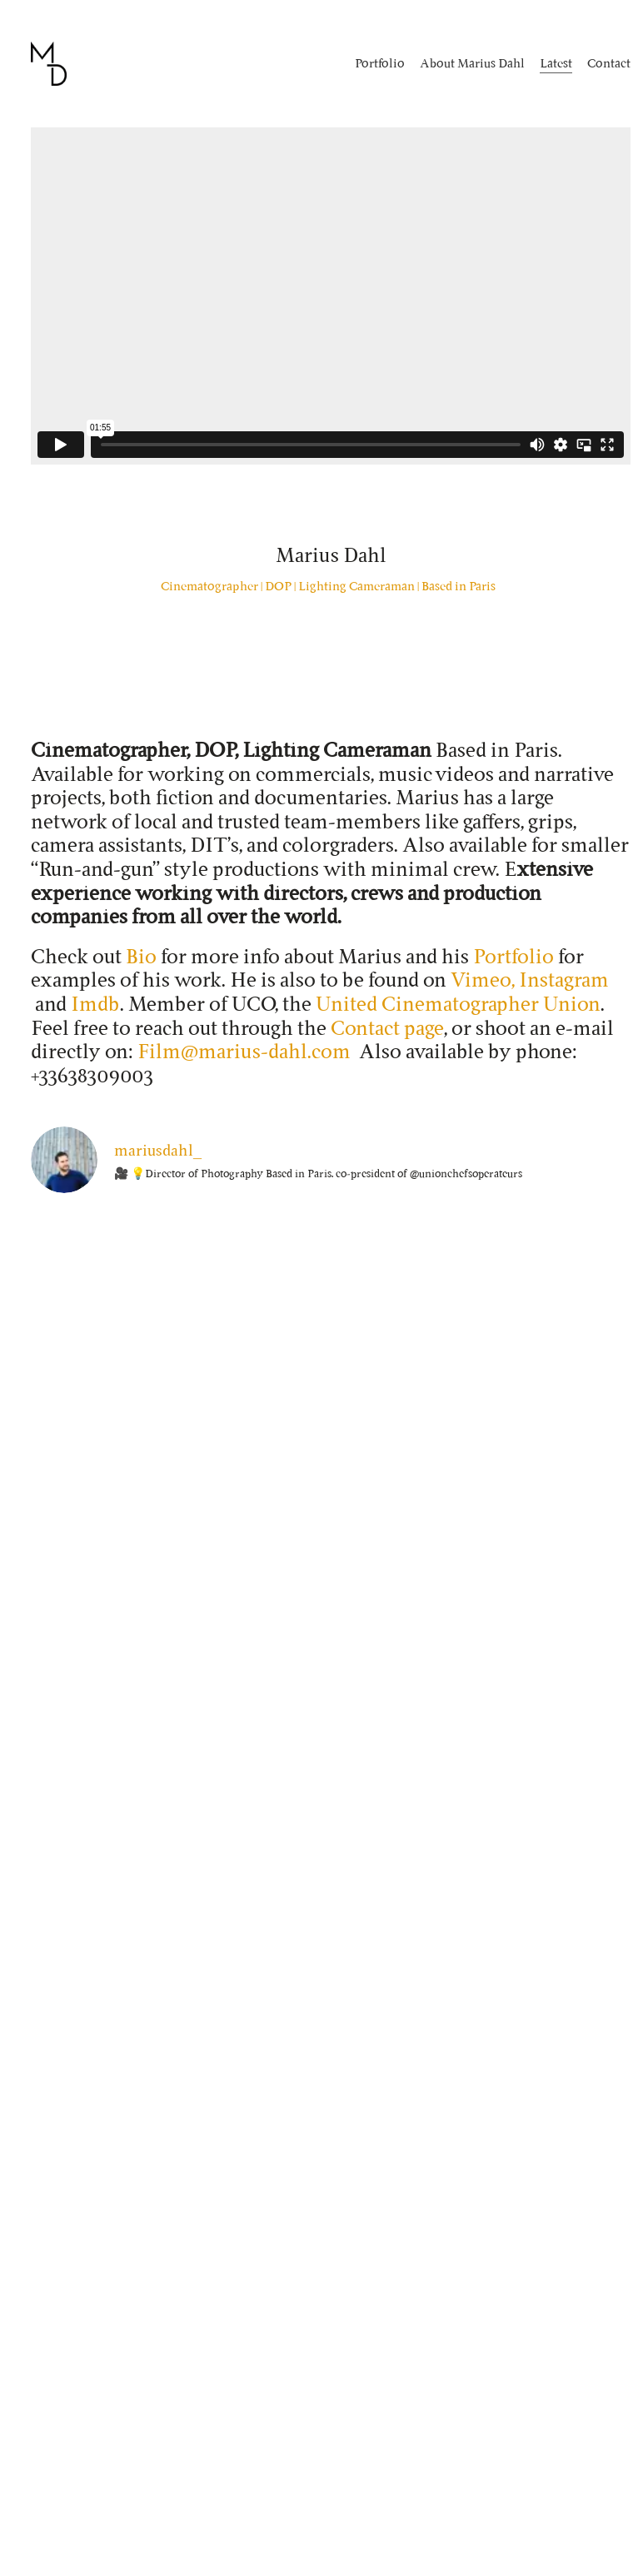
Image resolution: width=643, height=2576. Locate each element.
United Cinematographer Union (458, 1004)
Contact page (387, 1028)
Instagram (564, 979)
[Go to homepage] (49, 64)
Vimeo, (483, 979)
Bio (141, 956)
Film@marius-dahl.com (244, 1051)
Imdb (95, 1004)
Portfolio (513, 956)
